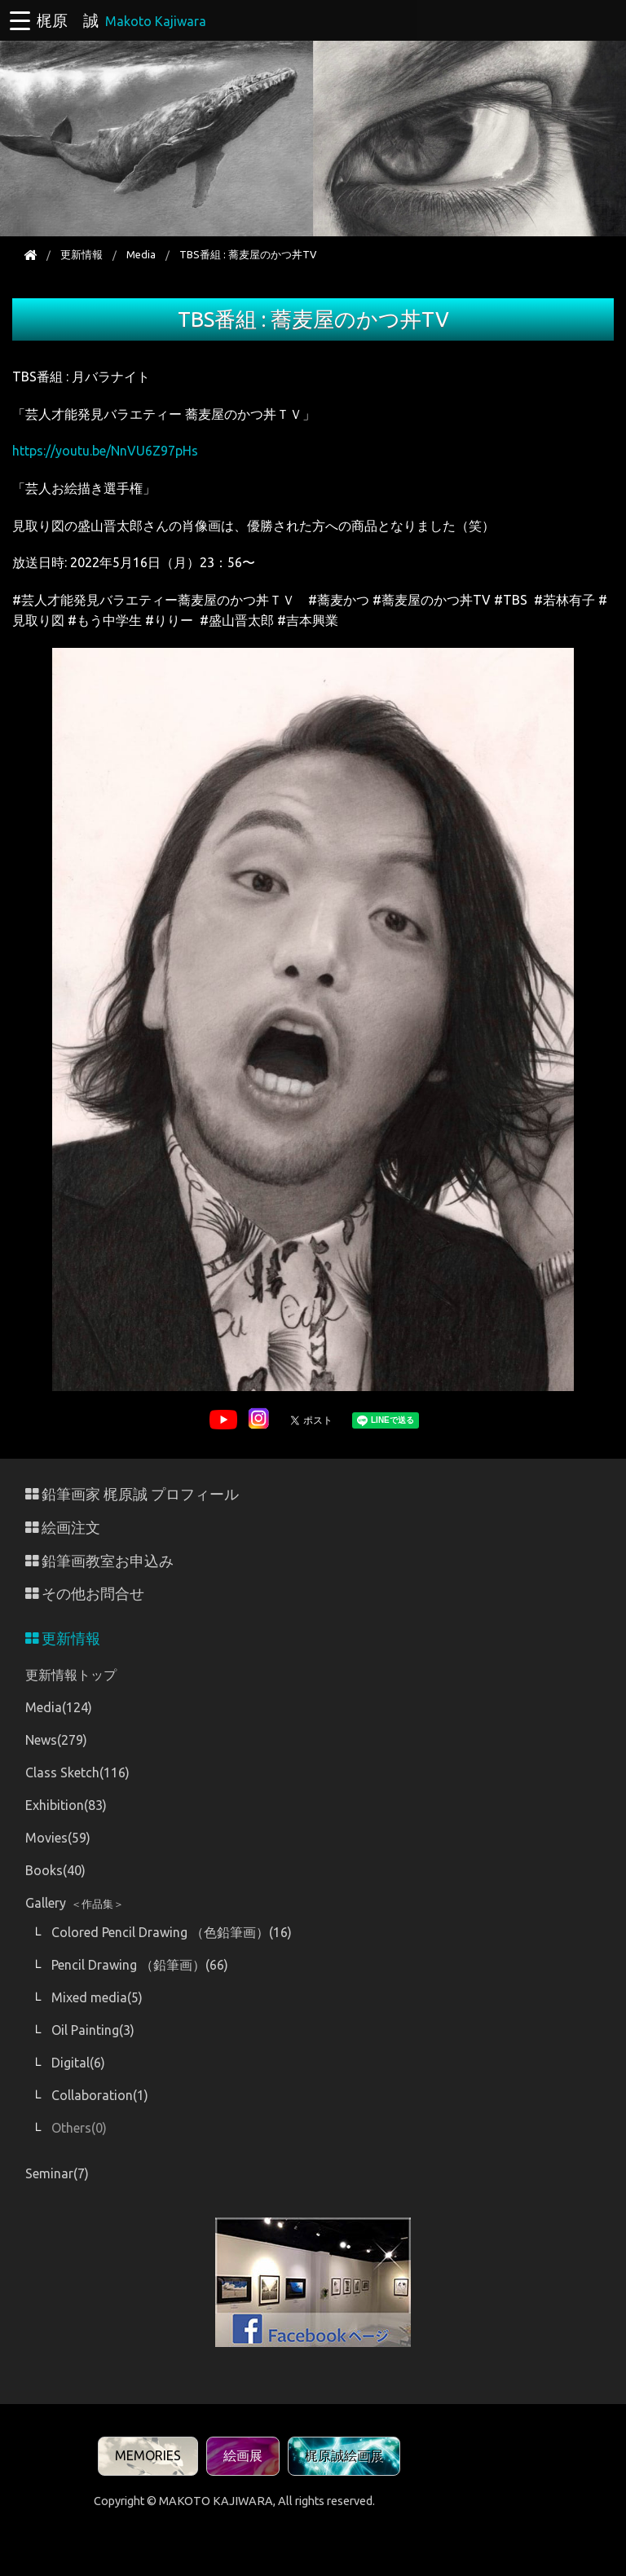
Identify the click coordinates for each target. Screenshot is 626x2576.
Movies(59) (57, 1837)
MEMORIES (148, 2455)
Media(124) (58, 1707)
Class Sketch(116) (77, 1772)
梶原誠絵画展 (344, 2455)
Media (141, 254)
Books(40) (55, 1870)
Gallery (74, 1903)
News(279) (56, 1740)
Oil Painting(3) (92, 2030)
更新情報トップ (71, 1674)
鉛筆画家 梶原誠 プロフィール (132, 1494)
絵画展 (242, 2455)
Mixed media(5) (97, 1997)
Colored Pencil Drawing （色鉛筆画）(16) (171, 1932)
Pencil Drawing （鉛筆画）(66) (139, 1964)
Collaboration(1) (99, 2095)
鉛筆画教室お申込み (99, 1561)
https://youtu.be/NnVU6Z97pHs (105, 450)
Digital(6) (78, 2062)
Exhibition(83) (66, 1805)
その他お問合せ (84, 1593)
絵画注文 (62, 1527)
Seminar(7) (57, 2173)
